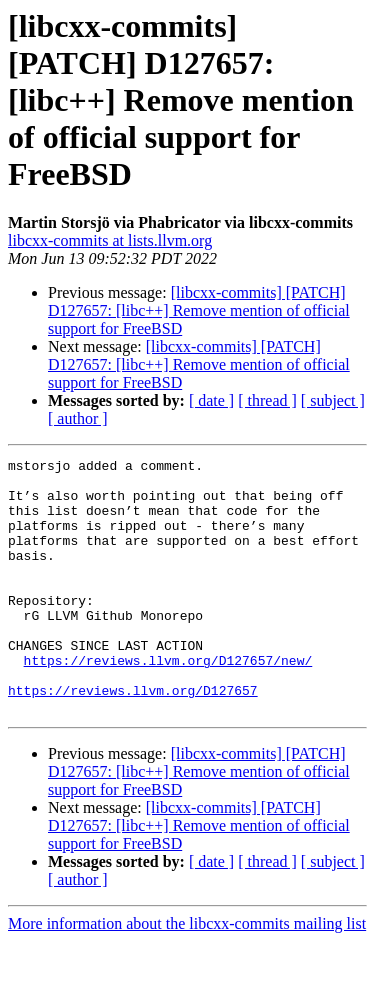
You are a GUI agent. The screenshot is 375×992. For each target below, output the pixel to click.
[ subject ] (333, 400)
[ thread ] (267, 400)
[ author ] (78, 418)
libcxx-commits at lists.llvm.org (110, 240)
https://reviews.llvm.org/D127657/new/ (168, 702)
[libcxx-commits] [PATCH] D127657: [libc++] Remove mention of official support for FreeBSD (199, 310)
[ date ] (211, 400)
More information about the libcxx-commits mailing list (187, 974)
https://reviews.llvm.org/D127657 (133, 738)
